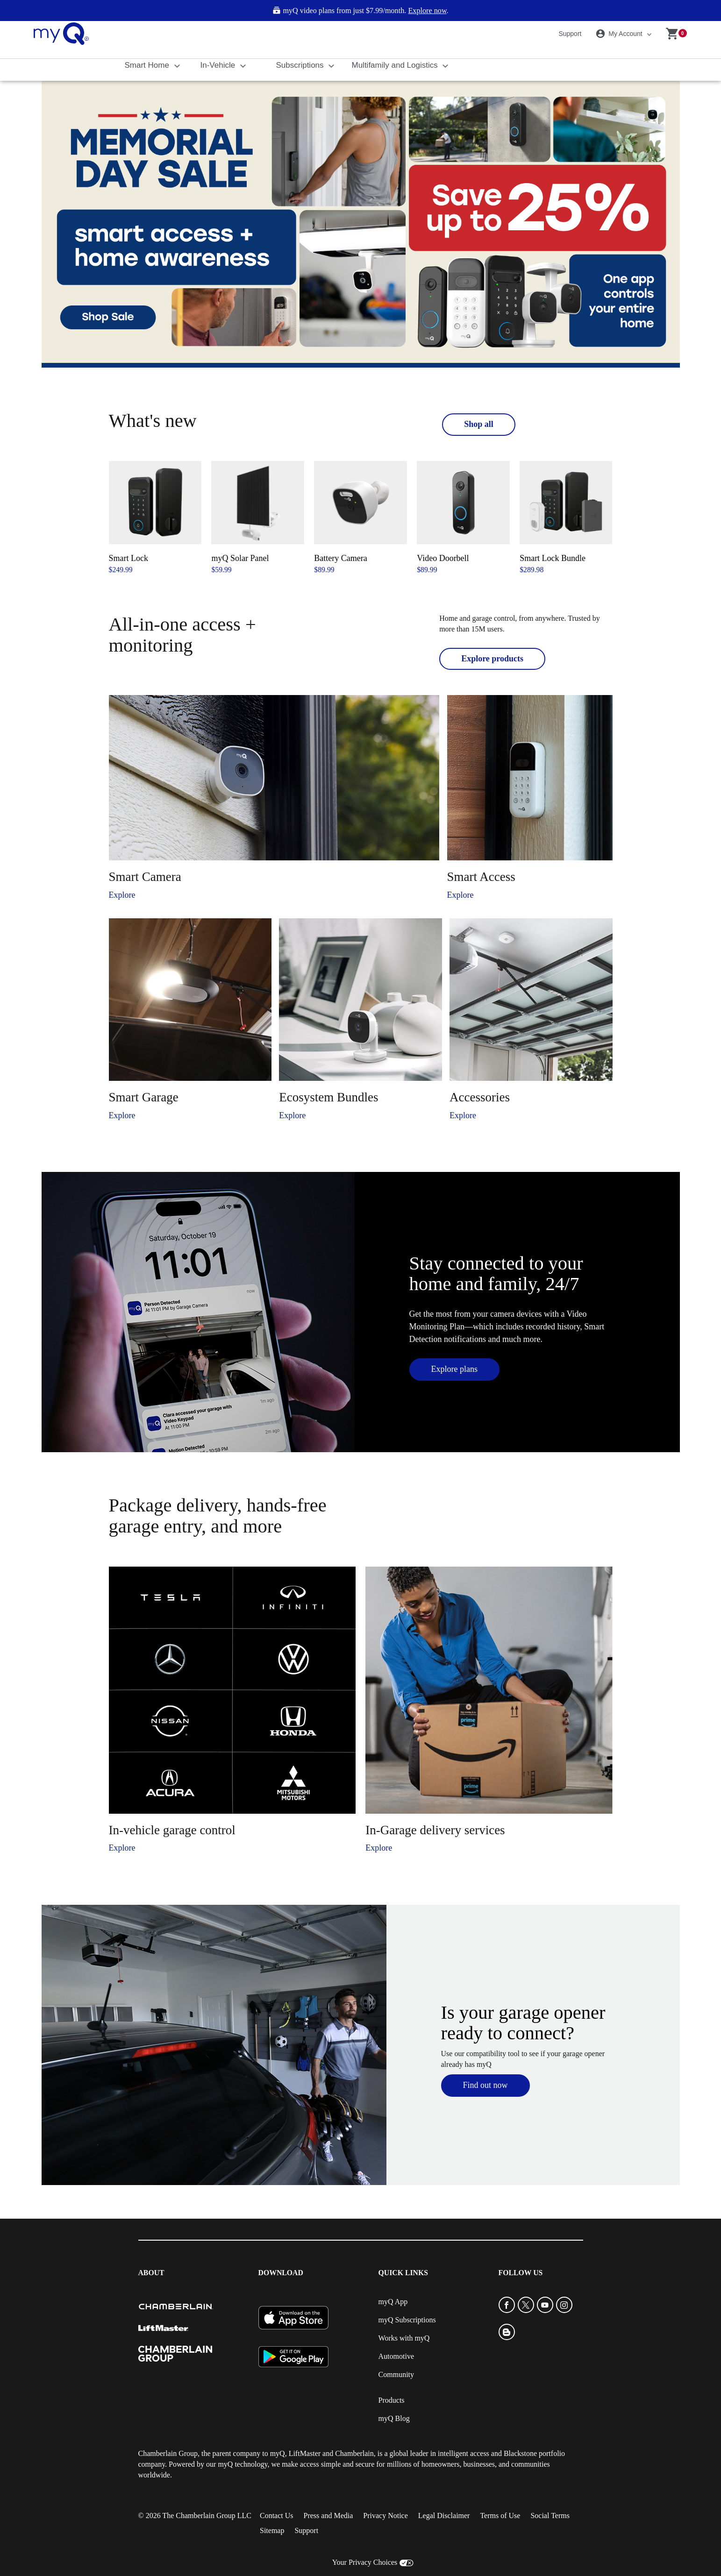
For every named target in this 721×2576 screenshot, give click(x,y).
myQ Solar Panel (240, 558)
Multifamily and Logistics (396, 65)
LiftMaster (305, 2453)
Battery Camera (340, 558)
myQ (277, 2453)
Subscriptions (301, 65)
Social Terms (549, 2515)
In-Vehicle (218, 65)
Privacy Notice (385, 2515)
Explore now (427, 11)
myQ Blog (394, 2418)
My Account (620, 33)
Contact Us (276, 2515)
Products (391, 2400)
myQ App (393, 2302)
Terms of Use (500, 2515)
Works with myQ (404, 2338)
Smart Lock (128, 558)
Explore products (492, 658)
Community (396, 2374)
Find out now (485, 2085)
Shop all (478, 424)
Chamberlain (354, 2453)
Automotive (396, 2356)
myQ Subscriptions (407, 2320)
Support (569, 33)
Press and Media (328, 2515)
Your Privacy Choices (365, 2562)
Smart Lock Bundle (552, 558)
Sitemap (272, 2530)
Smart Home (148, 65)
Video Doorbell (443, 558)
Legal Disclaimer (444, 2515)
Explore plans (454, 1369)
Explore (122, 895)
